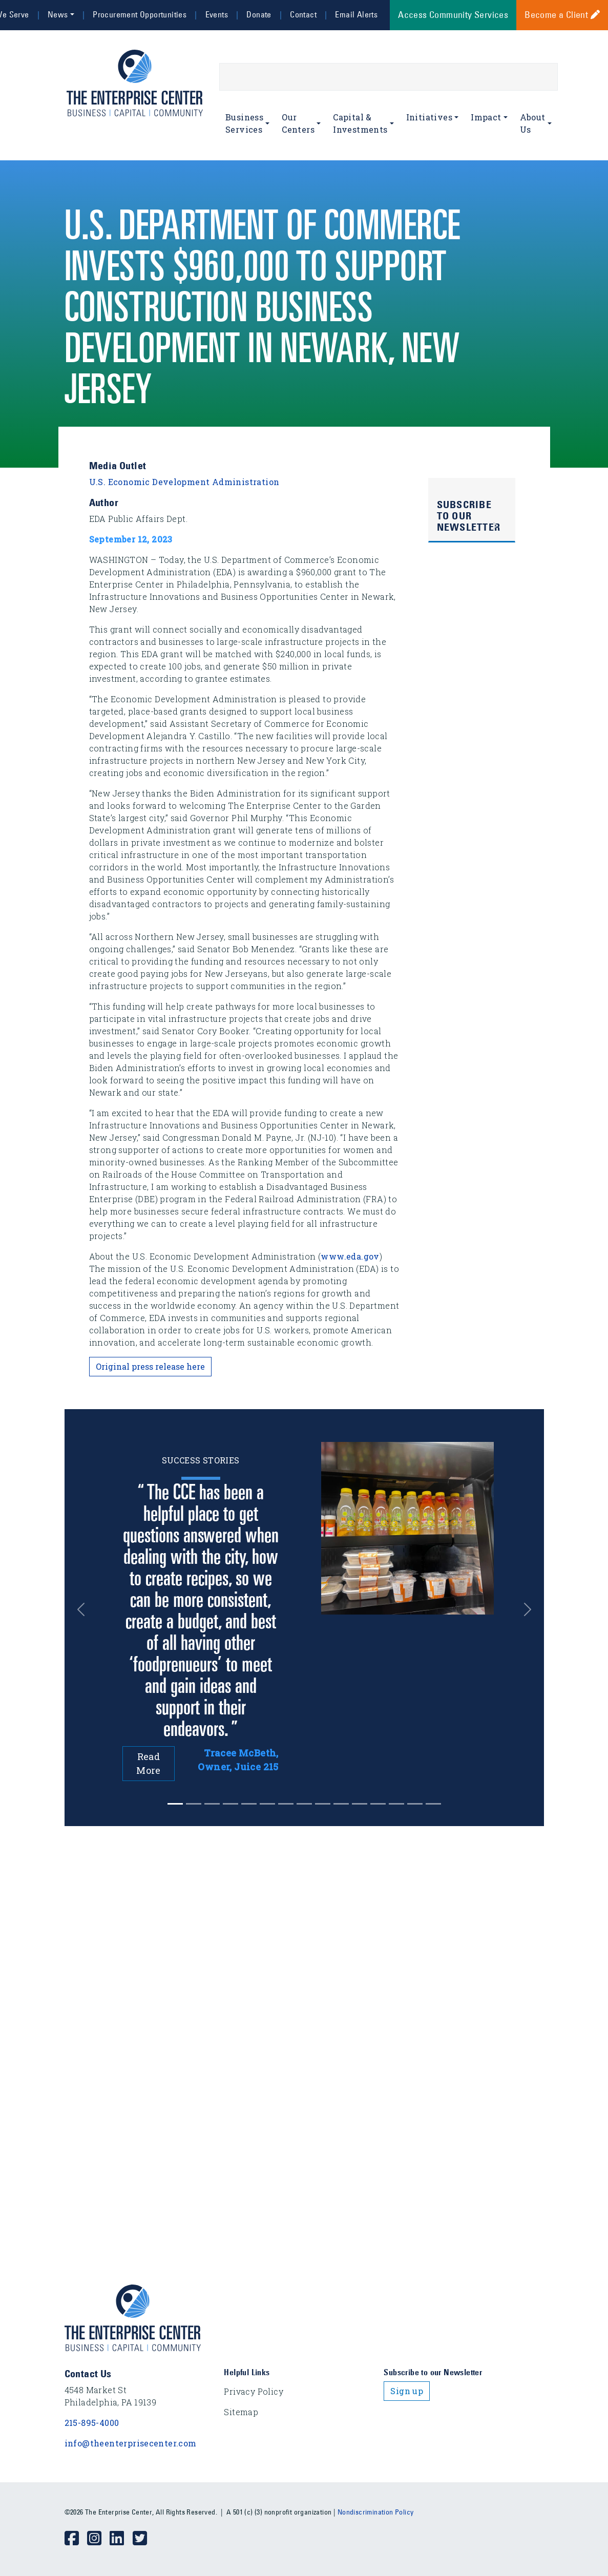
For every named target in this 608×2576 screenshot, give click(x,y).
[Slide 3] (230, 1804)
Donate (258, 14)
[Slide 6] (285, 1804)
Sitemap (241, 2411)
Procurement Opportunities (139, 14)
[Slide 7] (304, 1804)
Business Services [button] (244, 123)
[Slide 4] (249, 1804)
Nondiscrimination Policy (376, 2512)
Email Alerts (356, 14)
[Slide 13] (415, 1804)
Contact (303, 14)
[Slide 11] (378, 1804)
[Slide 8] (322, 1804)
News (58, 14)
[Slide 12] (396, 1804)
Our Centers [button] (298, 123)
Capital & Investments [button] (360, 123)
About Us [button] (533, 123)
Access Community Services (453, 14)
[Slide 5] (267, 1804)
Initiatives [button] (429, 117)
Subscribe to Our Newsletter (469, 516)
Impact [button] (486, 117)
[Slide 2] (212, 1804)
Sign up (406, 2390)
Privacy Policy (253, 2391)
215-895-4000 (92, 2422)
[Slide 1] (193, 1804)
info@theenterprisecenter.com (131, 2443)
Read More (148, 1763)
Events (216, 14)
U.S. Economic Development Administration (184, 481)
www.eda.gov (350, 1256)
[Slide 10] (359, 1804)
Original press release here (150, 1366)
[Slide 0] (175, 1804)
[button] (84, 1609)
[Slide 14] (433, 1804)
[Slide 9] (341, 1804)
